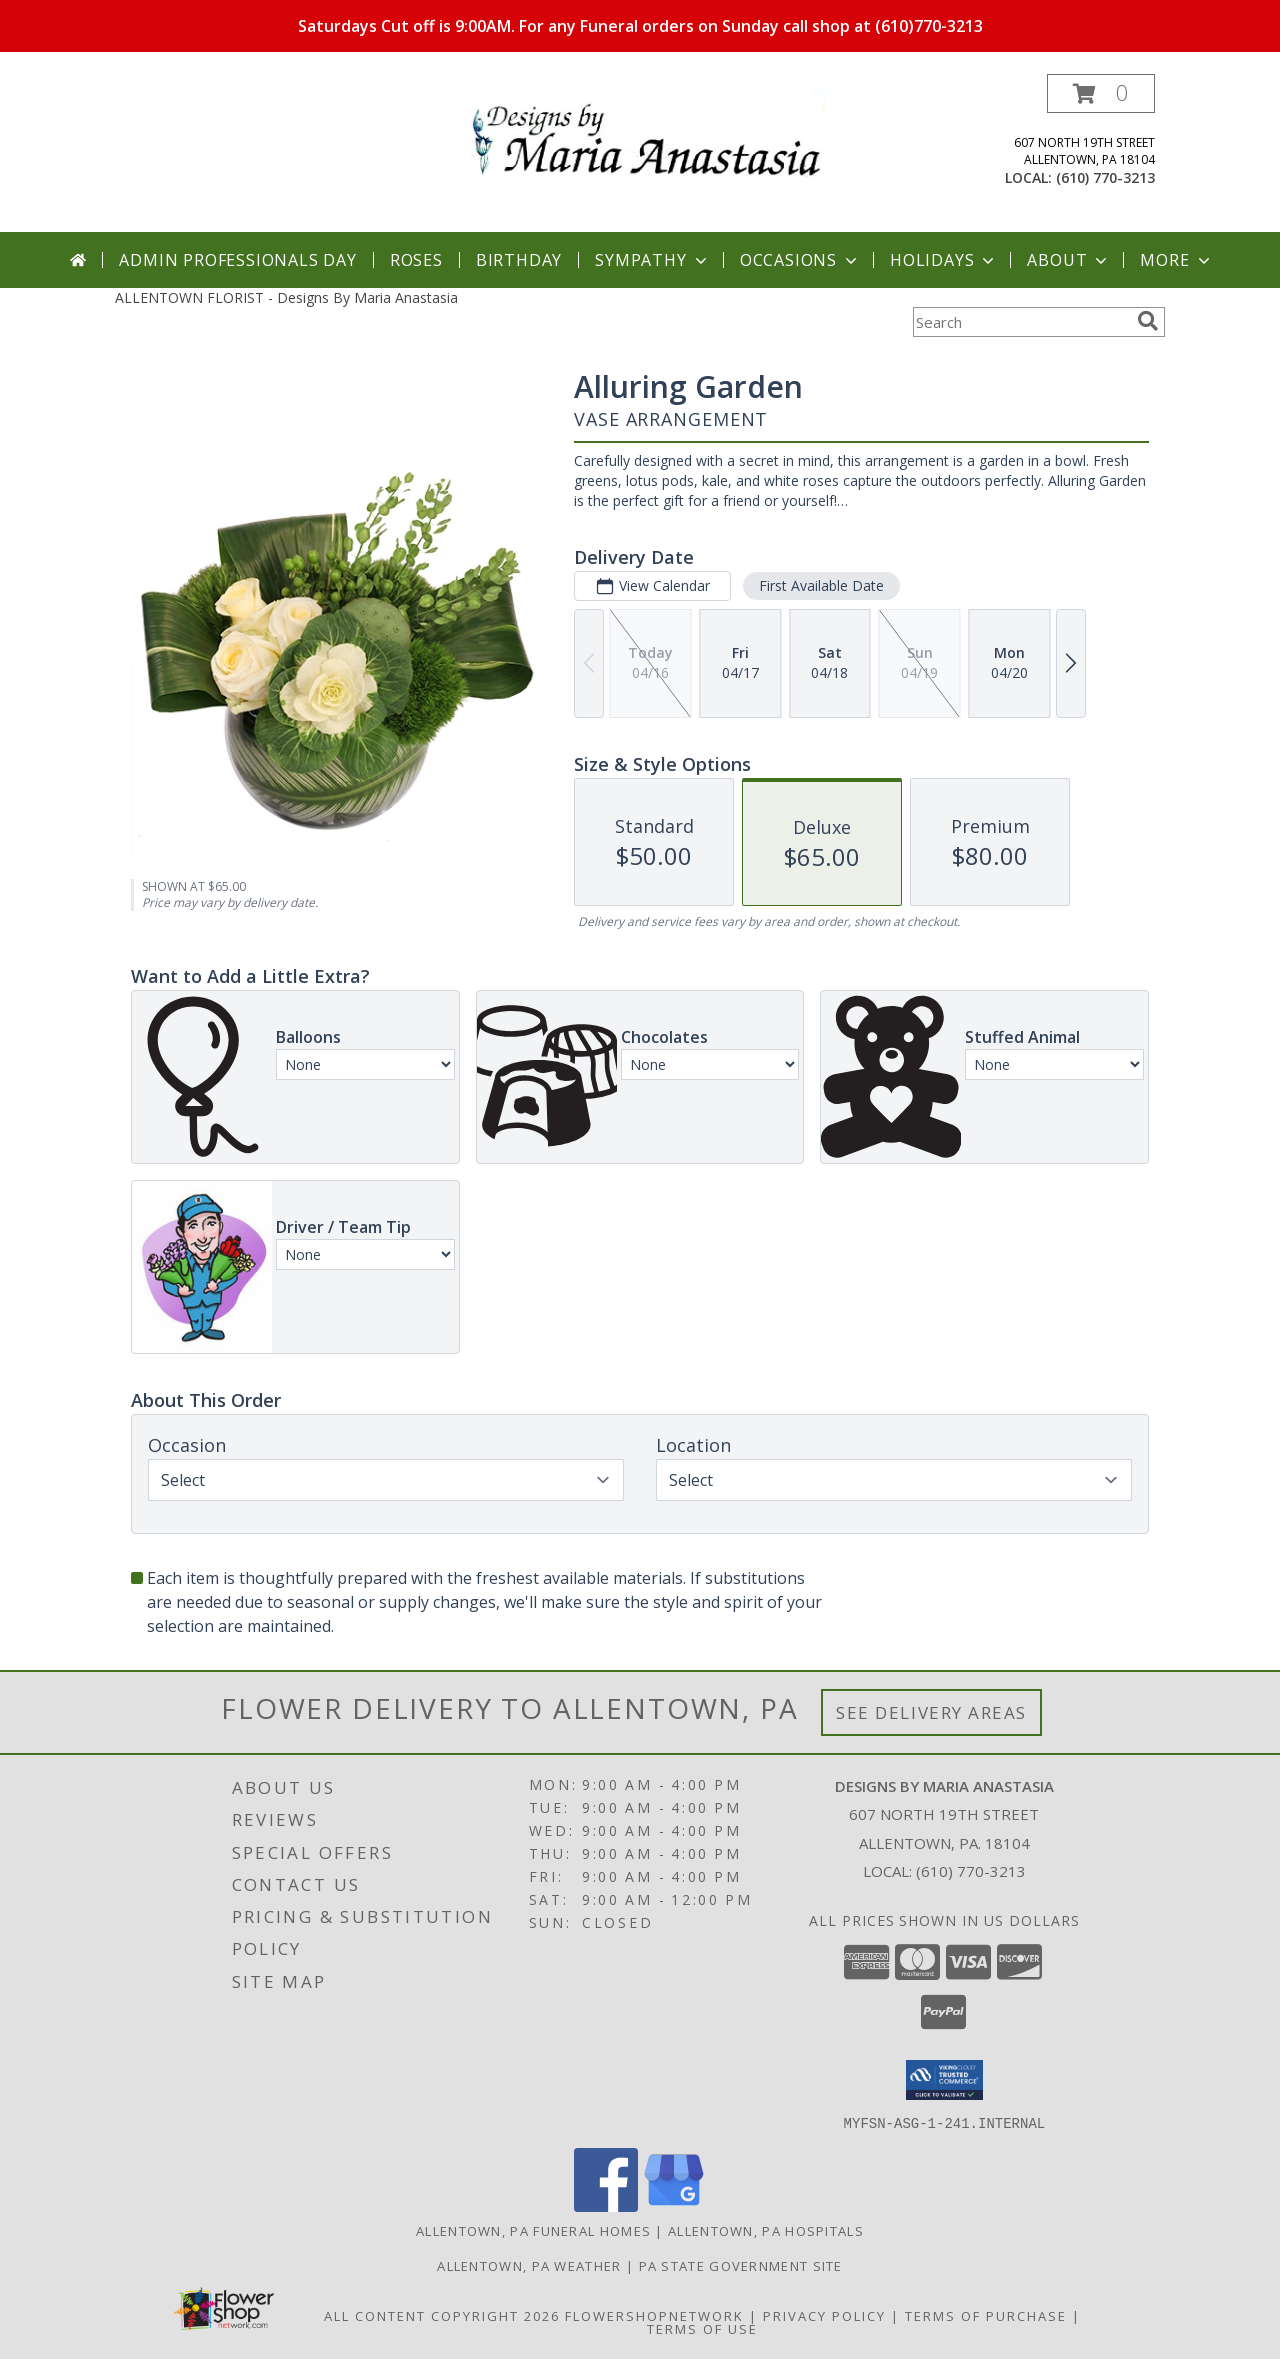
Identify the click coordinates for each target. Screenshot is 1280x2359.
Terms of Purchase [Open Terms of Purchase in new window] (986, 2315)
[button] (1101, 93)
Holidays (944, 260)
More (1176, 260)
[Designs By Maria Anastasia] (647, 131)
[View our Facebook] (606, 2205)
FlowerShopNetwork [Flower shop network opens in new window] (654, 2315)
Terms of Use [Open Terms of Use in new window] (702, 2328)
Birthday (519, 260)
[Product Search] (1021, 322)
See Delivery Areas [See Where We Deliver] (931, 1712)
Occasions (800, 260)
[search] (1148, 321)
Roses (416, 260)
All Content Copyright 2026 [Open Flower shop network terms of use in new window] (442, 2315)
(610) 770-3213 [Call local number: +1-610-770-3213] (1105, 177)
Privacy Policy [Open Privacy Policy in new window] (824, 2315)
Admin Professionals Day (237, 260)
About (1069, 260)
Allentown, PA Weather (529, 2265)
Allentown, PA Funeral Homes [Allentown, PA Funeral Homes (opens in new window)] (533, 2230)
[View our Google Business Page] (674, 2205)
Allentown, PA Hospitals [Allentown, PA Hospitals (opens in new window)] (766, 2230)
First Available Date (821, 585)
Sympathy (652, 260)
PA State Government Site (741, 2265)
